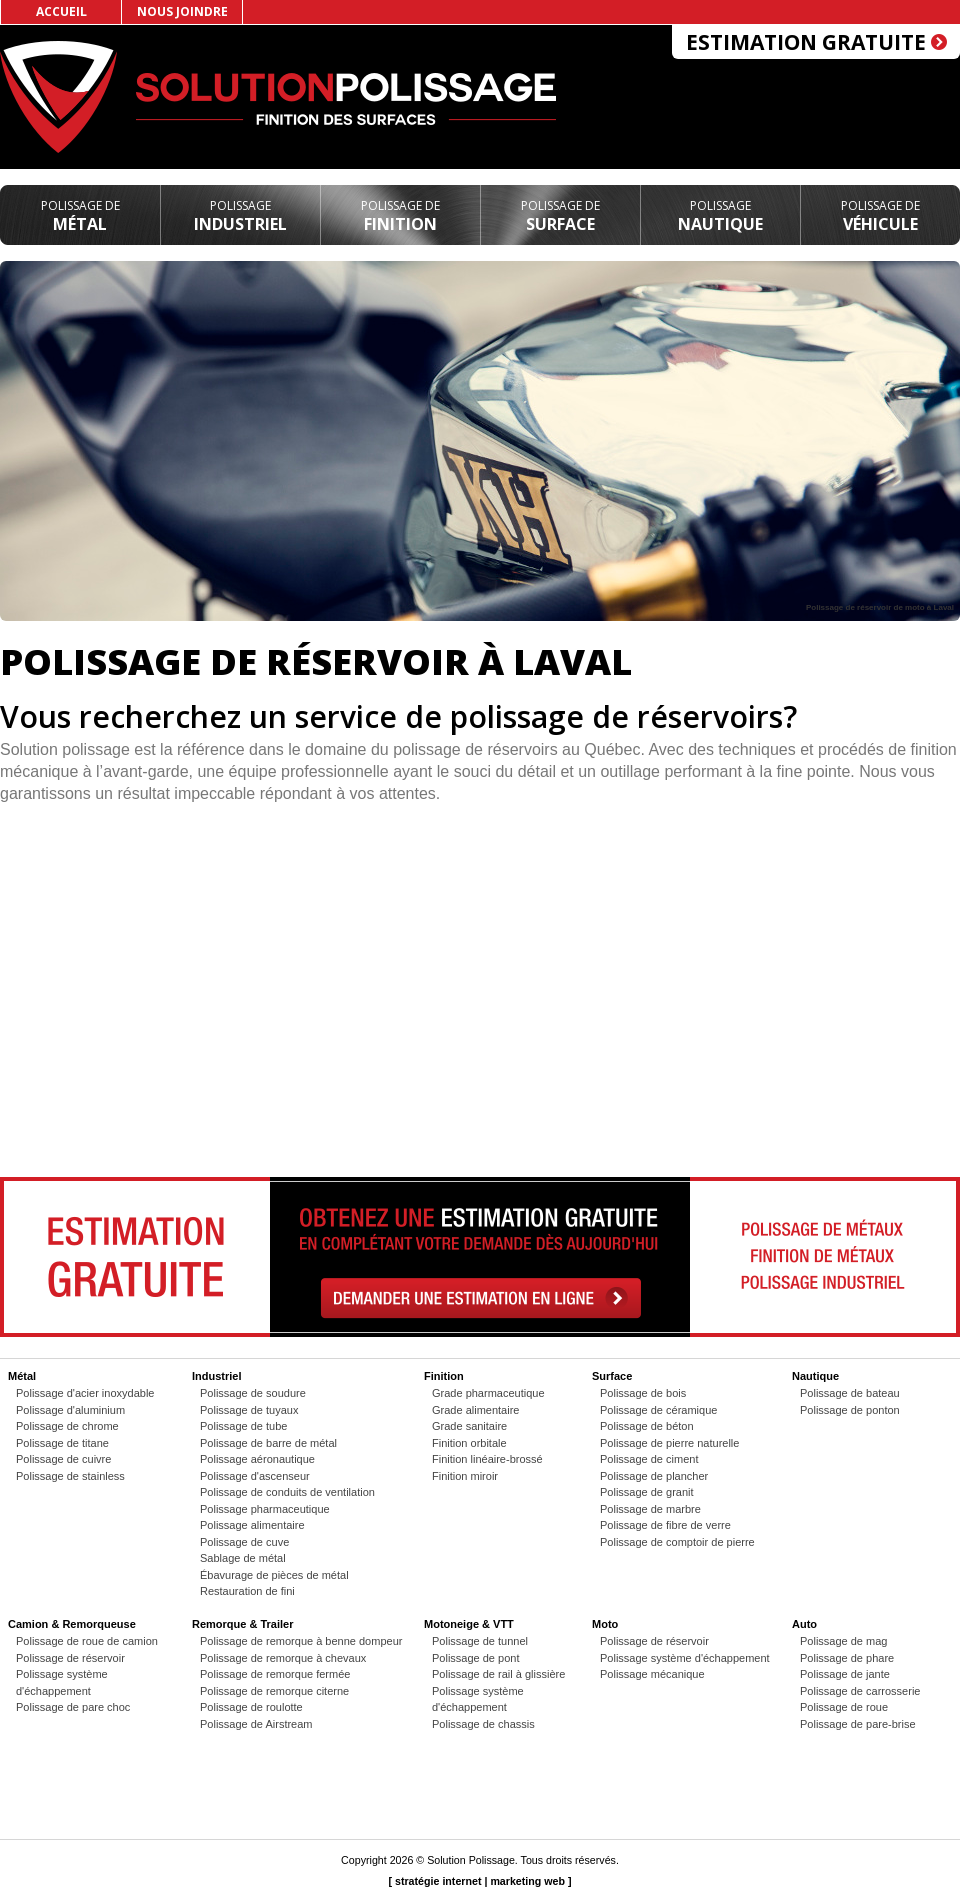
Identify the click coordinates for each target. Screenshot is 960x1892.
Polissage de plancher (654, 1476)
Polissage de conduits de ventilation (287, 1492)
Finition (400, 216)
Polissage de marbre (650, 1509)
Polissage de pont (475, 1658)
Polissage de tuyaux (249, 1410)
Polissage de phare (847, 1658)
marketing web (527, 1881)
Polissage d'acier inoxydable (85, 1393)
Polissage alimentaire (252, 1525)
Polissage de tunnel (480, 1641)
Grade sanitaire (469, 1426)
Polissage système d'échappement (685, 1658)
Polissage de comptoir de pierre (677, 1542)
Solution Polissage (471, 1860)
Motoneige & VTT (469, 1624)
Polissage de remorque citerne (274, 1691)
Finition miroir (465, 1476)
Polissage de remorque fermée (275, 1674)
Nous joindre (182, 11)
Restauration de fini (247, 1591)
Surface (560, 216)
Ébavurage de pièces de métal (274, 1575)
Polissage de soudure (253, 1393)
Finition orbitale (469, 1443)
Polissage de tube (243, 1426)
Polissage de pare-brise (858, 1724)
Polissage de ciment (649, 1459)
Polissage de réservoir (70, 1658)
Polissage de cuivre (63, 1459)
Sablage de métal (243, 1558)
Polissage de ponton (850, 1410)
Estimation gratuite (816, 42)
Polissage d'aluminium (70, 1410)
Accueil (61, 11)
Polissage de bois (643, 1393)
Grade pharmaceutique (488, 1393)
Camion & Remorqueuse (72, 1624)
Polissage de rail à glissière (498, 1674)
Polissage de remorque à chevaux (283, 1658)
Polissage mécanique (652, 1674)
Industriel (240, 216)
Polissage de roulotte (251, 1707)
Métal (80, 216)
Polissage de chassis (483, 1724)
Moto (605, 1624)
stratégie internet (438, 1881)
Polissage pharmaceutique (265, 1509)
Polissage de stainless (70, 1476)
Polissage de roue (844, 1707)
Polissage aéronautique (257, 1459)
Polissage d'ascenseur (255, 1476)
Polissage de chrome (67, 1426)
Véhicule (880, 216)
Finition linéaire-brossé (487, 1459)
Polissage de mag (843, 1641)
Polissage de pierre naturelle (669, 1443)
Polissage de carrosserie (860, 1691)
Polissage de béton (647, 1426)
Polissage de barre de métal (268, 1443)
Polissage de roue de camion (87, 1641)
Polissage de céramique (658, 1410)
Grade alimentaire (475, 1410)
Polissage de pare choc (73, 1707)
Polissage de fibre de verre (665, 1525)
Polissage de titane (62, 1443)
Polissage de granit (647, 1492)
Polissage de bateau (850, 1393)
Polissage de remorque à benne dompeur (301, 1641)
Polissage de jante (845, 1674)
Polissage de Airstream (256, 1724)
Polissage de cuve (244, 1542)
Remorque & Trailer (242, 1624)
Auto (804, 1624)
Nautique (720, 216)
